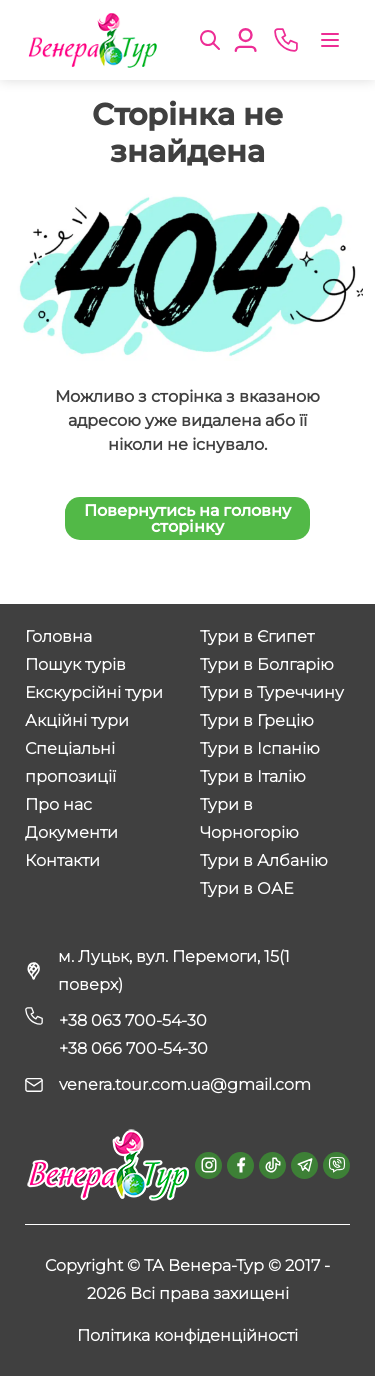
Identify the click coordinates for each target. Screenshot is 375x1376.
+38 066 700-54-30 (133, 1048)
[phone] (286, 40)
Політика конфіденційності (187, 1335)
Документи (71, 832)
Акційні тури (77, 720)
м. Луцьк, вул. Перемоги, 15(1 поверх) (174, 970)
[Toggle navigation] (330, 40)
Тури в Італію (253, 776)
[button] (210, 38)
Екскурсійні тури (94, 692)
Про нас (58, 804)
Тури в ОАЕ (246, 888)
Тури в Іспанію (260, 748)
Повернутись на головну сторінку (187, 518)
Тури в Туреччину (272, 692)
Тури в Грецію (257, 720)
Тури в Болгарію (267, 664)
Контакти (62, 860)
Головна (58, 636)
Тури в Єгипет (257, 636)
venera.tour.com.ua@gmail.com (185, 1084)
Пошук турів (75, 664)
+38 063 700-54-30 (133, 1020)
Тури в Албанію (264, 860)
